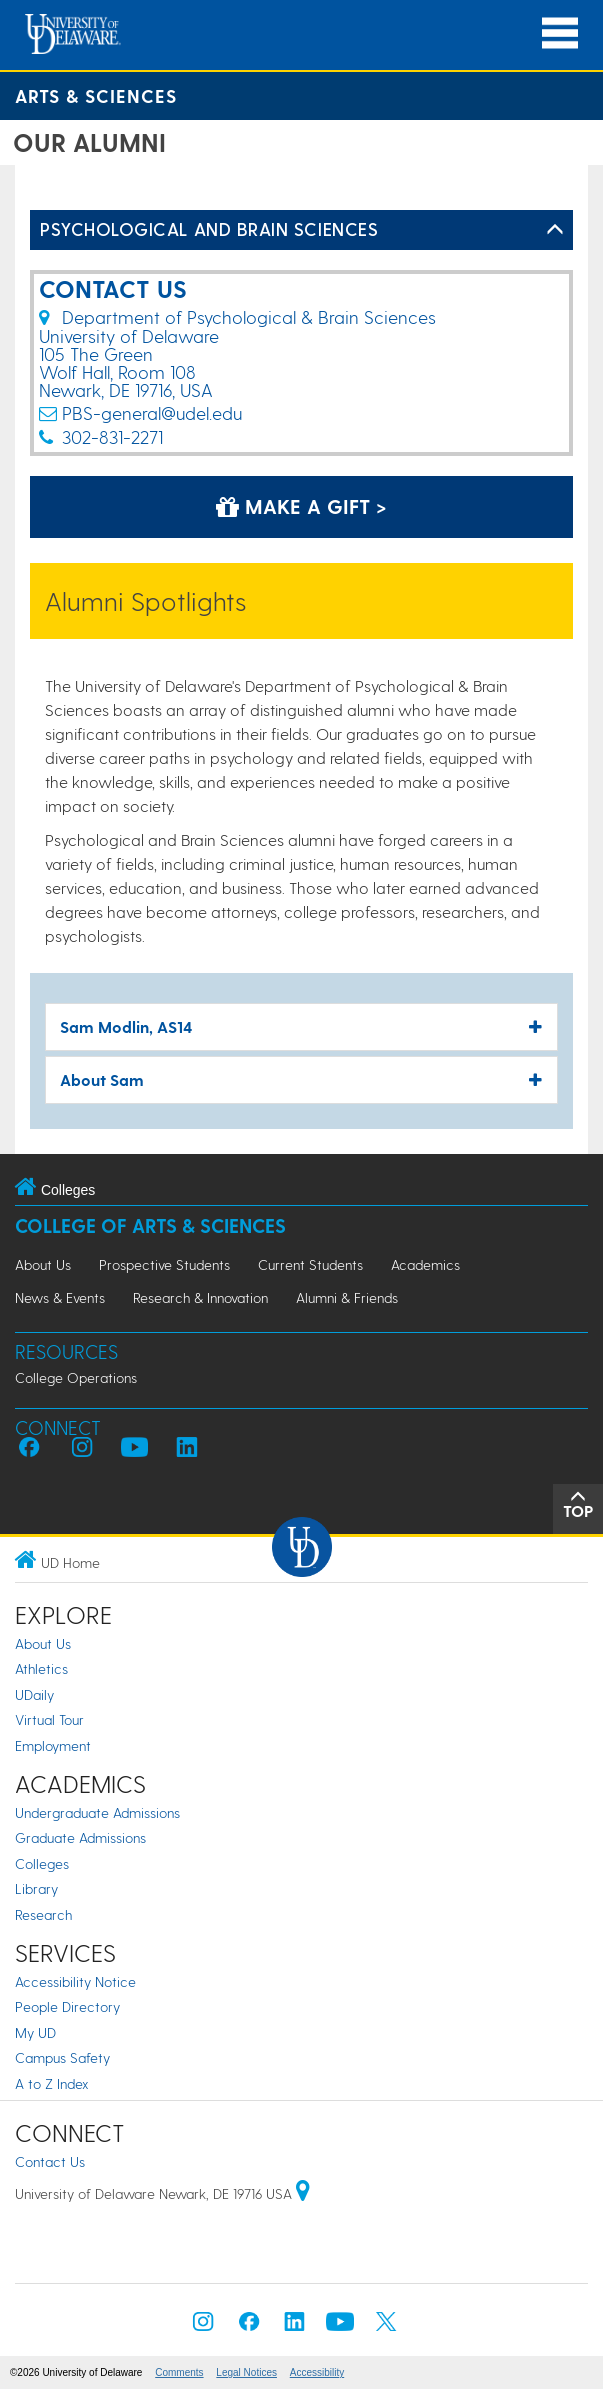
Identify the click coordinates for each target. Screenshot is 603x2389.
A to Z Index (52, 2083)
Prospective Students (164, 1264)
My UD (35, 2032)
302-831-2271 (112, 436)
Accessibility (317, 2372)
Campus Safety (62, 2057)
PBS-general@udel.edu (152, 412)
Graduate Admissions (80, 1837)
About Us (43, 1264)
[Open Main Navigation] (560, 33)
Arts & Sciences (96, 95)
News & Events (60, 1297)
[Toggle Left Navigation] (555, 230)
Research (43, 1914)
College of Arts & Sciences (150, 1225)
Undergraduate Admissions (97, 1812)
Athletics (41, 1668)
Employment (53, 1745)
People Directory (67, 2006)
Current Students (310, 1264)
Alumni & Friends (347, 1297)
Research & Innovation (200, 1297)
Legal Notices (246, 2372)
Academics (425, 1264)
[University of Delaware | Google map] (303, 2193)
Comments (179, 2372)
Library (36, 1888)
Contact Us (50, 2161)
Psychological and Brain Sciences (209, 228)
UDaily (34, 1694)
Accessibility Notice (75, 1981)
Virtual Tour (49, 1719)
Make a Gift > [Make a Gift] (301, 506)
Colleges (42, 1863)
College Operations (76, 1377)
